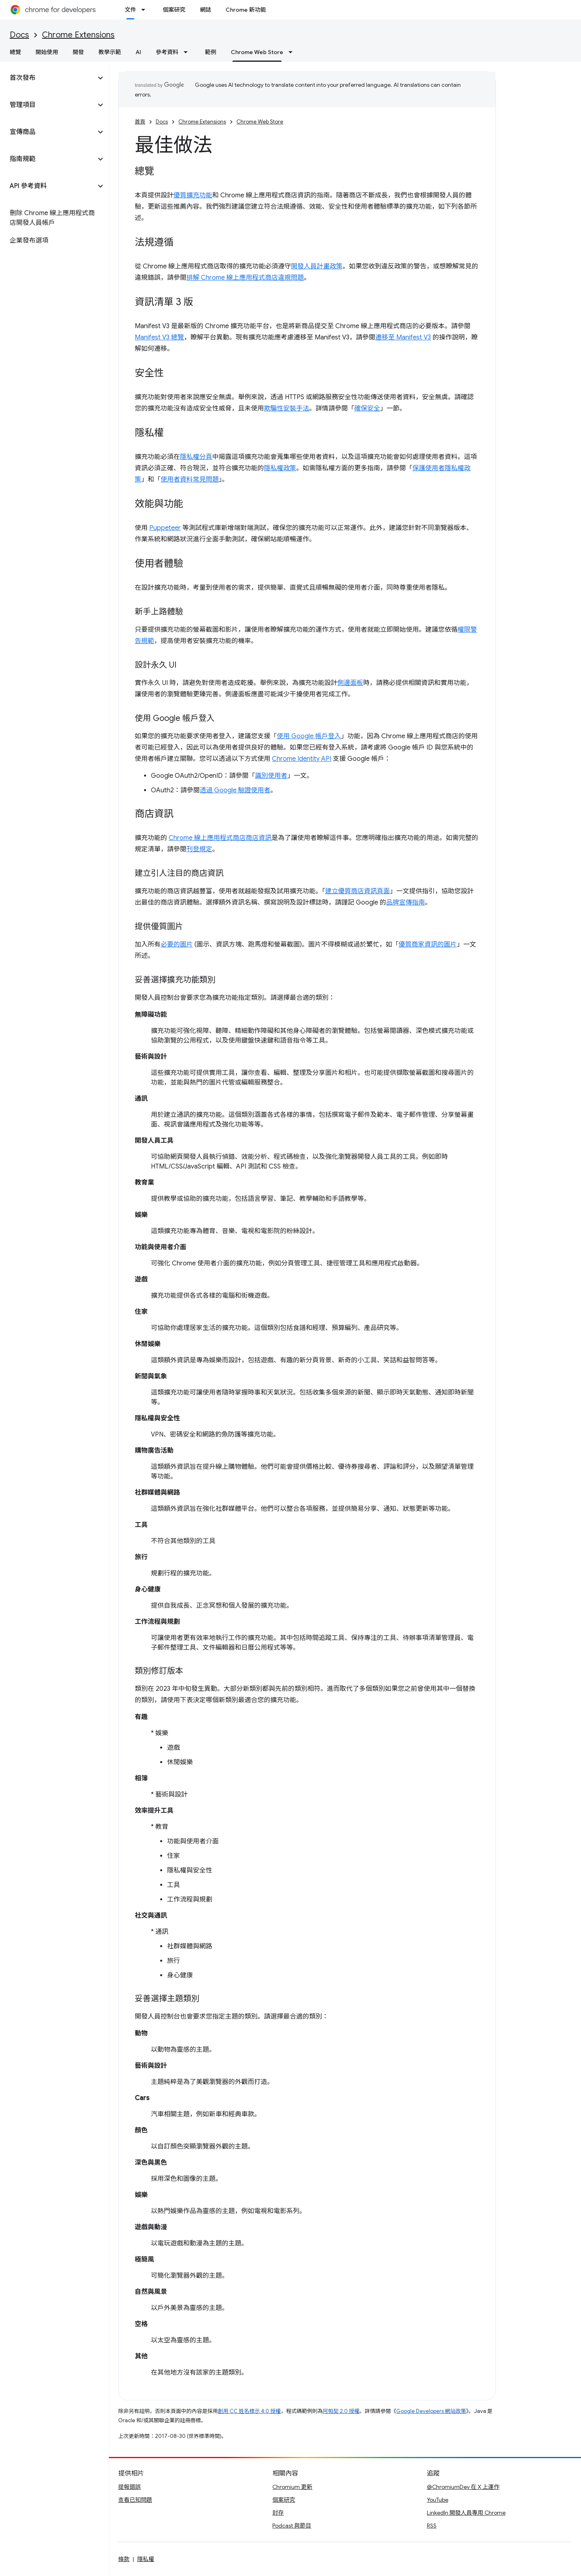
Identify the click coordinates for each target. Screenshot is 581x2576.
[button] (48, 78)
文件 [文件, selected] (130, 9)
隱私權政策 (280, 468)
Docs (19, 35)
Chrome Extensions (78, 35)
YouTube (437, 2499)
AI (138, 52)
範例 (210, 52)
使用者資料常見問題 (190, 479)
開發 (78, 52)
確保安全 (367, 408)
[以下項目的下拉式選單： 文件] (145, 10)
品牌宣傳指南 (405, 902)
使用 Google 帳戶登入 (309, 736)
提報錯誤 (129, 2486)
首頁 (140, 121)
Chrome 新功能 (246, 9)
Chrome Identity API (301, 759)
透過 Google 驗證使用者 (235, 790)
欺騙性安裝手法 (286, 408)
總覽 (15, 52)
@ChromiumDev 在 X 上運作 (463, 2486)
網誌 (205, 9)
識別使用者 (271, 776)
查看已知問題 (135, 2499)
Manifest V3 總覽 (159, 337)
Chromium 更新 (292, 2486)
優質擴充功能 (192, 195)
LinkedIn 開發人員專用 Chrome (466, 2512)
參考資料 (167, 52)
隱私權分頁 (196, 457)
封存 (278, 2512)
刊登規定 (199, 849)
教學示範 (109, 52)
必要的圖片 (177, 944)
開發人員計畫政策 (317, 266)
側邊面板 (350, 683)
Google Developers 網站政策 (431, 2411)
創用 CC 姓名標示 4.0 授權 (249, 2411)
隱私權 (145, 2559)
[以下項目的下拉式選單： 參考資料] (188, 52)
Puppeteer (165, 528)
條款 (124, 2559)
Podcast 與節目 (291, 2525)
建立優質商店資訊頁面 (357, 891)
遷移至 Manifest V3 (403, 337)
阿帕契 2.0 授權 (341, 2411)
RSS (432, 2525)
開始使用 (47, 52)
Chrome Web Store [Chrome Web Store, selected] (257, 52)
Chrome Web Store (259, 121)
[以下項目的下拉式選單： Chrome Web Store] (293, 52)
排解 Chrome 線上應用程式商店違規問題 (245, 278)
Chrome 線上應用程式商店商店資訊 (220, 838)
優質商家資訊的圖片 (428, 944)
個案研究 (174, 9)
